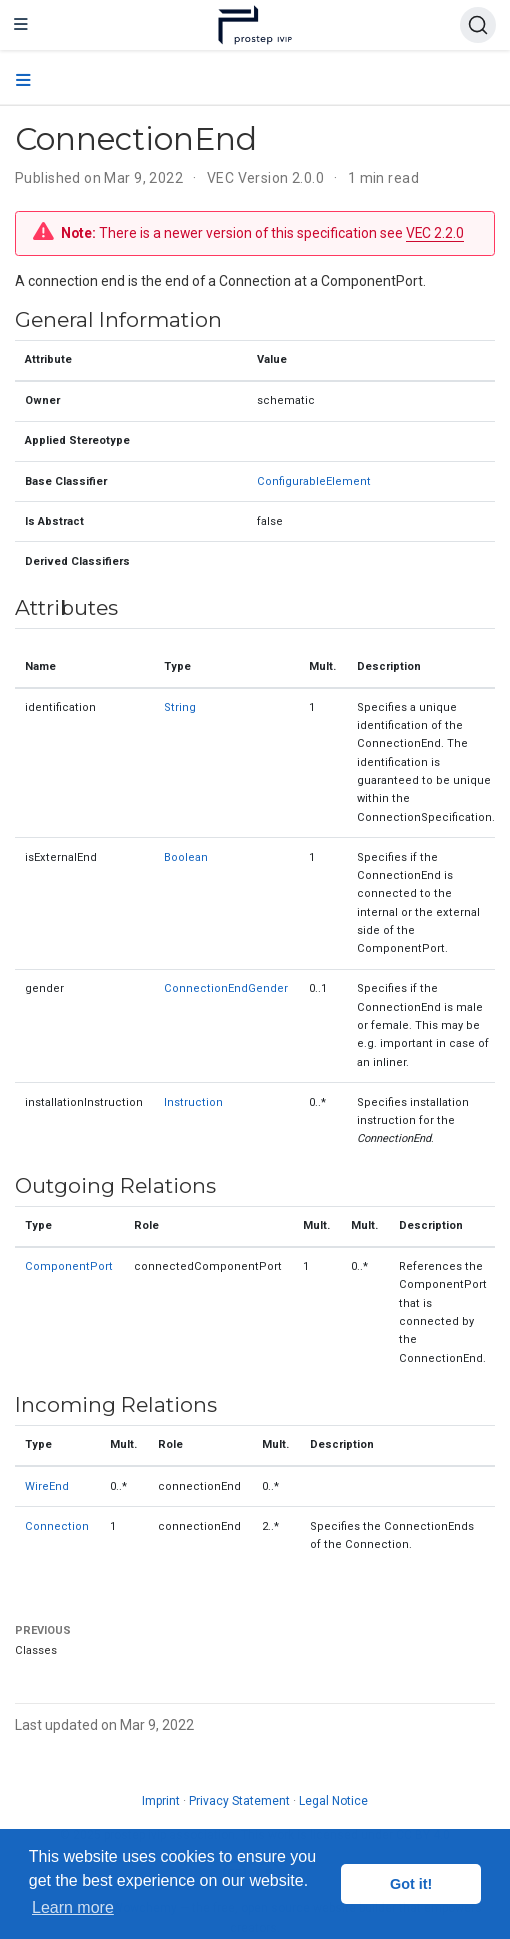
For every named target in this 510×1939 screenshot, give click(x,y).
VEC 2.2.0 (435, 233)
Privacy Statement (239, 1801)
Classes (36, 1650)
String (180, 707)
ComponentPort (69, 1266)
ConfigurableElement (314, 481)
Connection (57, 1526)
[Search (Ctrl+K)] (478, 25)
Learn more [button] (73, 1907)
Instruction (193, 1102)
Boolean (186, 857)
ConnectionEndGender (226, 988)
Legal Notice (333, 1801)
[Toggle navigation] (21, 25)
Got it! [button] (411, 1884)
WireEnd (47, 1486)
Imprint (161, 1801)
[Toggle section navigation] (23, 81)
